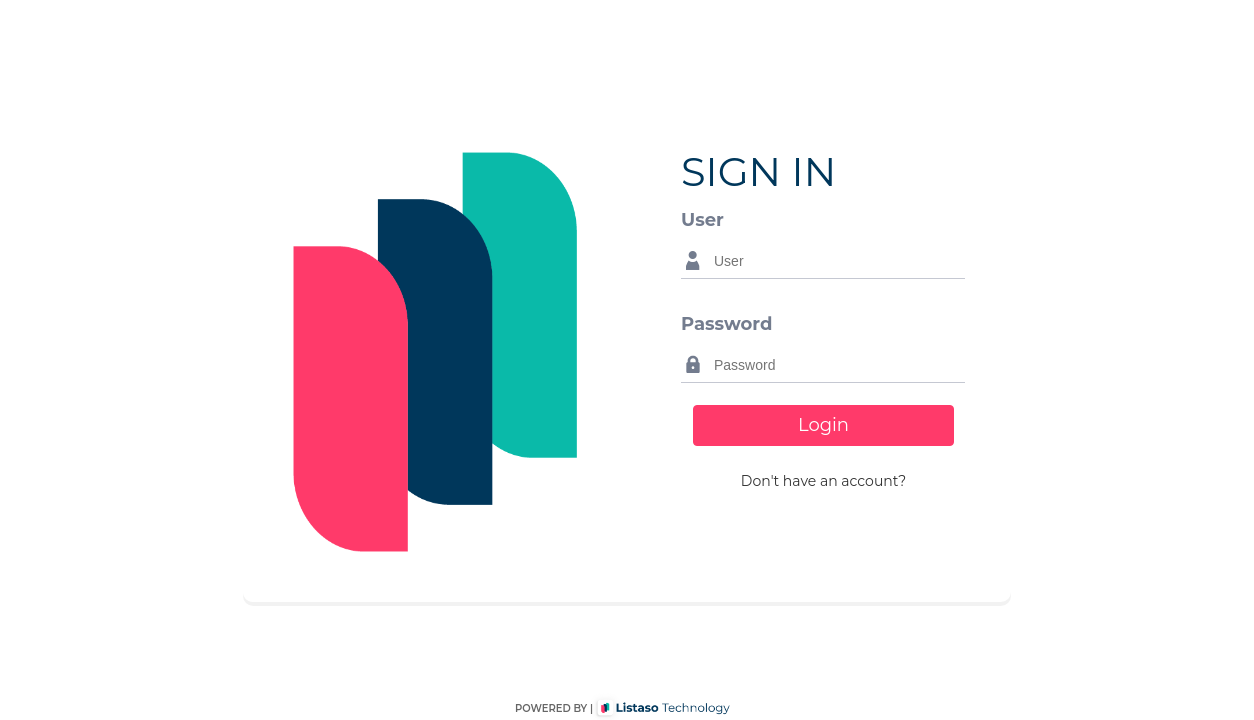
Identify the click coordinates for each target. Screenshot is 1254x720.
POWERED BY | (554, 708)
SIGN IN (758, 171)
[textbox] (835, 261)
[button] (823, 481)
